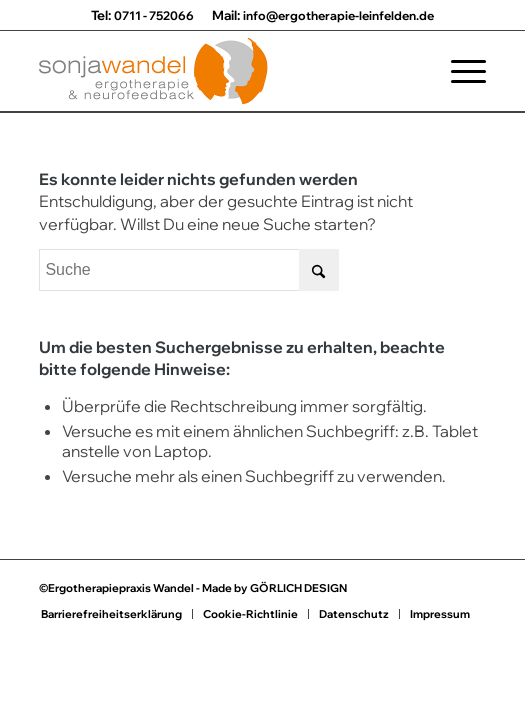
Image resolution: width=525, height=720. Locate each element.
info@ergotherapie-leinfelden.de (338, 15)
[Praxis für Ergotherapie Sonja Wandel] (217, 71)
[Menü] (458, 71)
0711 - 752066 (154, 15)
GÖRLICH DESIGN (298, 588)
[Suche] (189, 270)
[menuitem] (458, 71)
